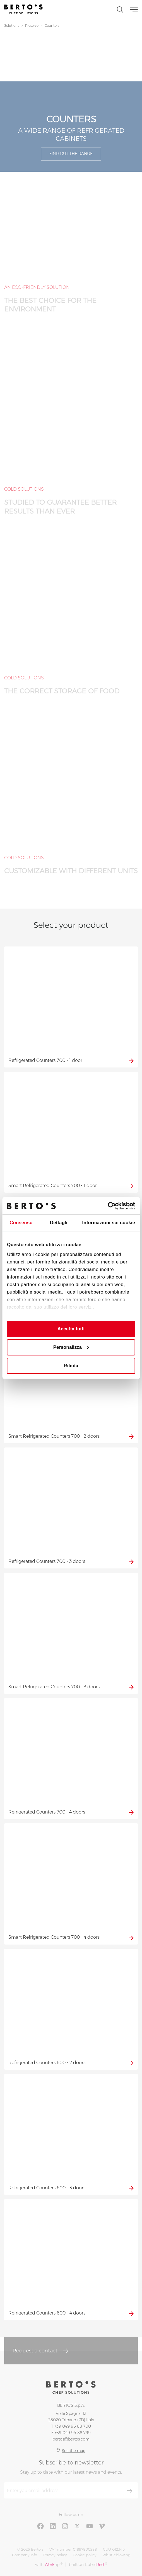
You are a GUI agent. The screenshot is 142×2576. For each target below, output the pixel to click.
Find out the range (71, 153)
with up (49, 2564)
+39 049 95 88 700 (72, 2426)
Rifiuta (71, 1365)
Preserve (31, 25)
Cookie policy (84, 2555)
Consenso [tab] (20, 1222)
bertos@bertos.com (71, 2439)
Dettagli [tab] (59, 1222)
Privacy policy (55, 2555)
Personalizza (71, 1347)
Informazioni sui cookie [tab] (108, 1222)
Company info (24, 2555)
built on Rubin (88, 2564)
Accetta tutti (71, 1328)
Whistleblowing (116, 2555)
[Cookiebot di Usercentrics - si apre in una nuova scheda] (110, 1206)
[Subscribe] (129, 2490)
